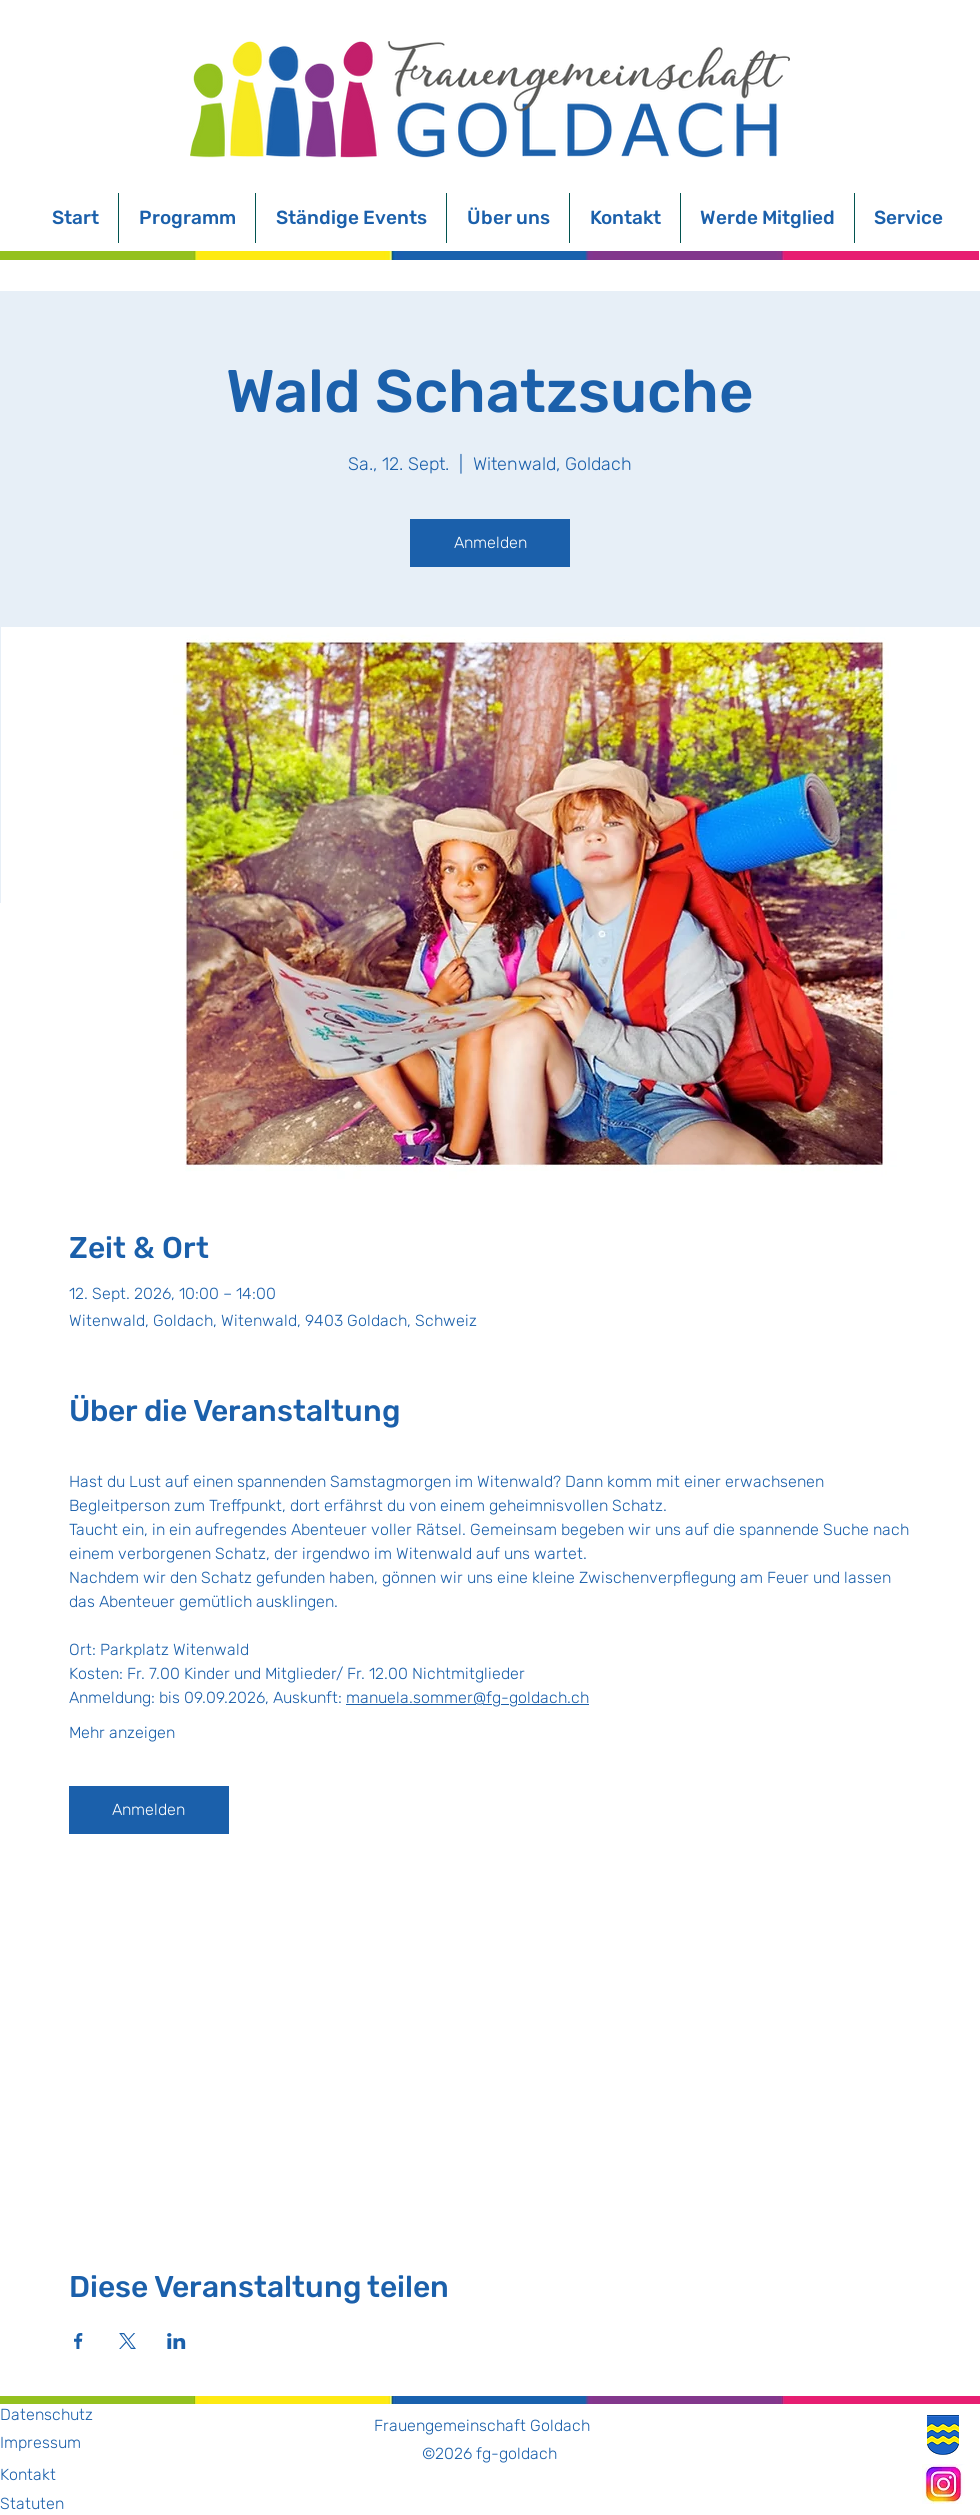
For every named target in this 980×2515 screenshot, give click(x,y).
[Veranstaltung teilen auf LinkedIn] (176, 2341)
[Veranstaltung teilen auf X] (127, 2341)
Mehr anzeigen (122, 1732)
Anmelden (490, 542)
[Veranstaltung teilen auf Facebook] (78, 2341)
